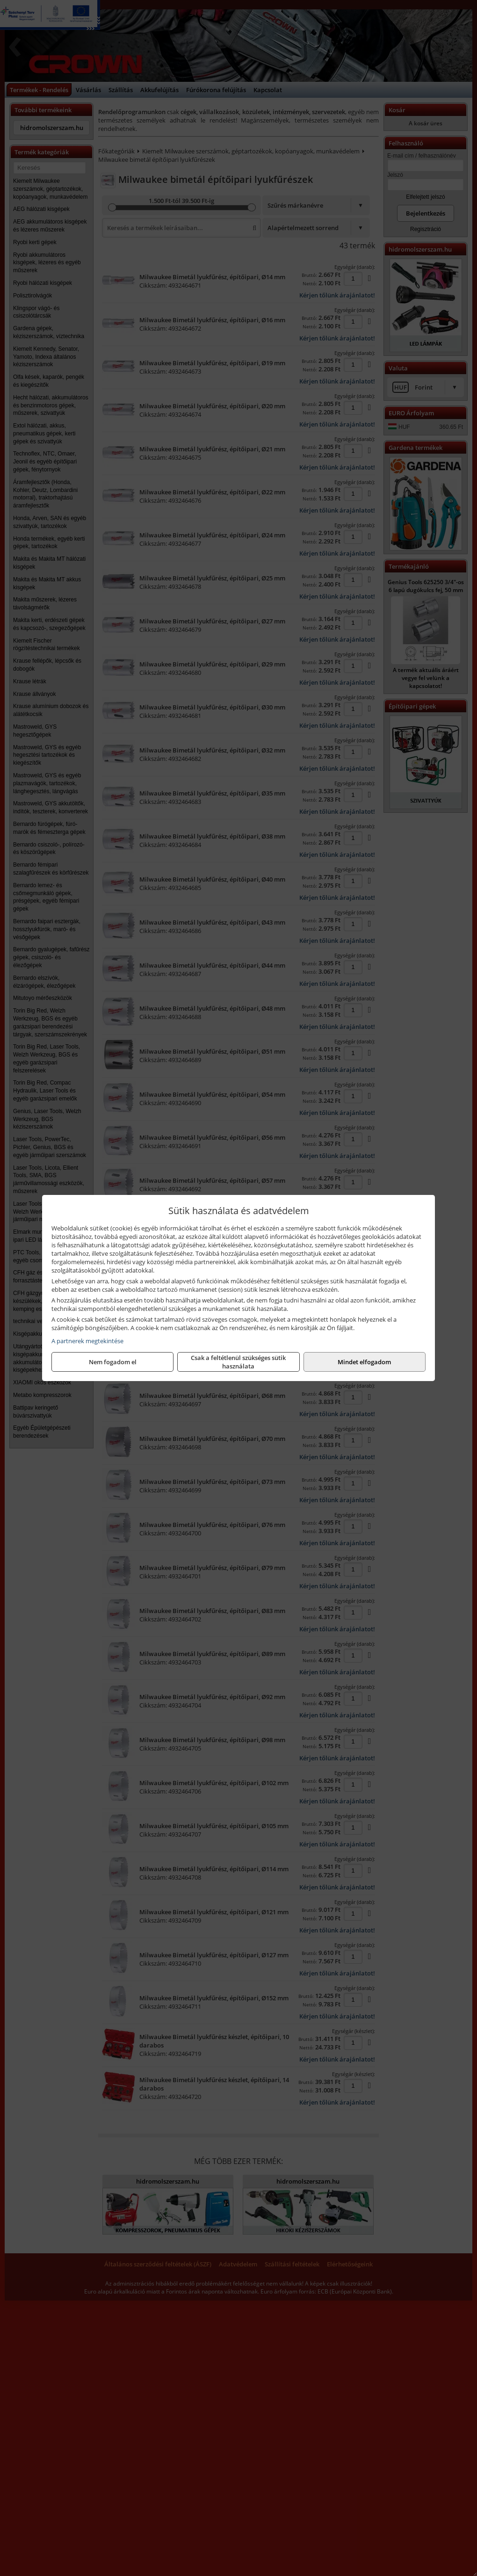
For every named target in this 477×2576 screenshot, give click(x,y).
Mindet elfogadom (364, 1362)
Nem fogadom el (113, 1362)
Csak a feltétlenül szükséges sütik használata (238, 1361)
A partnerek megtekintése (87, 1341)
